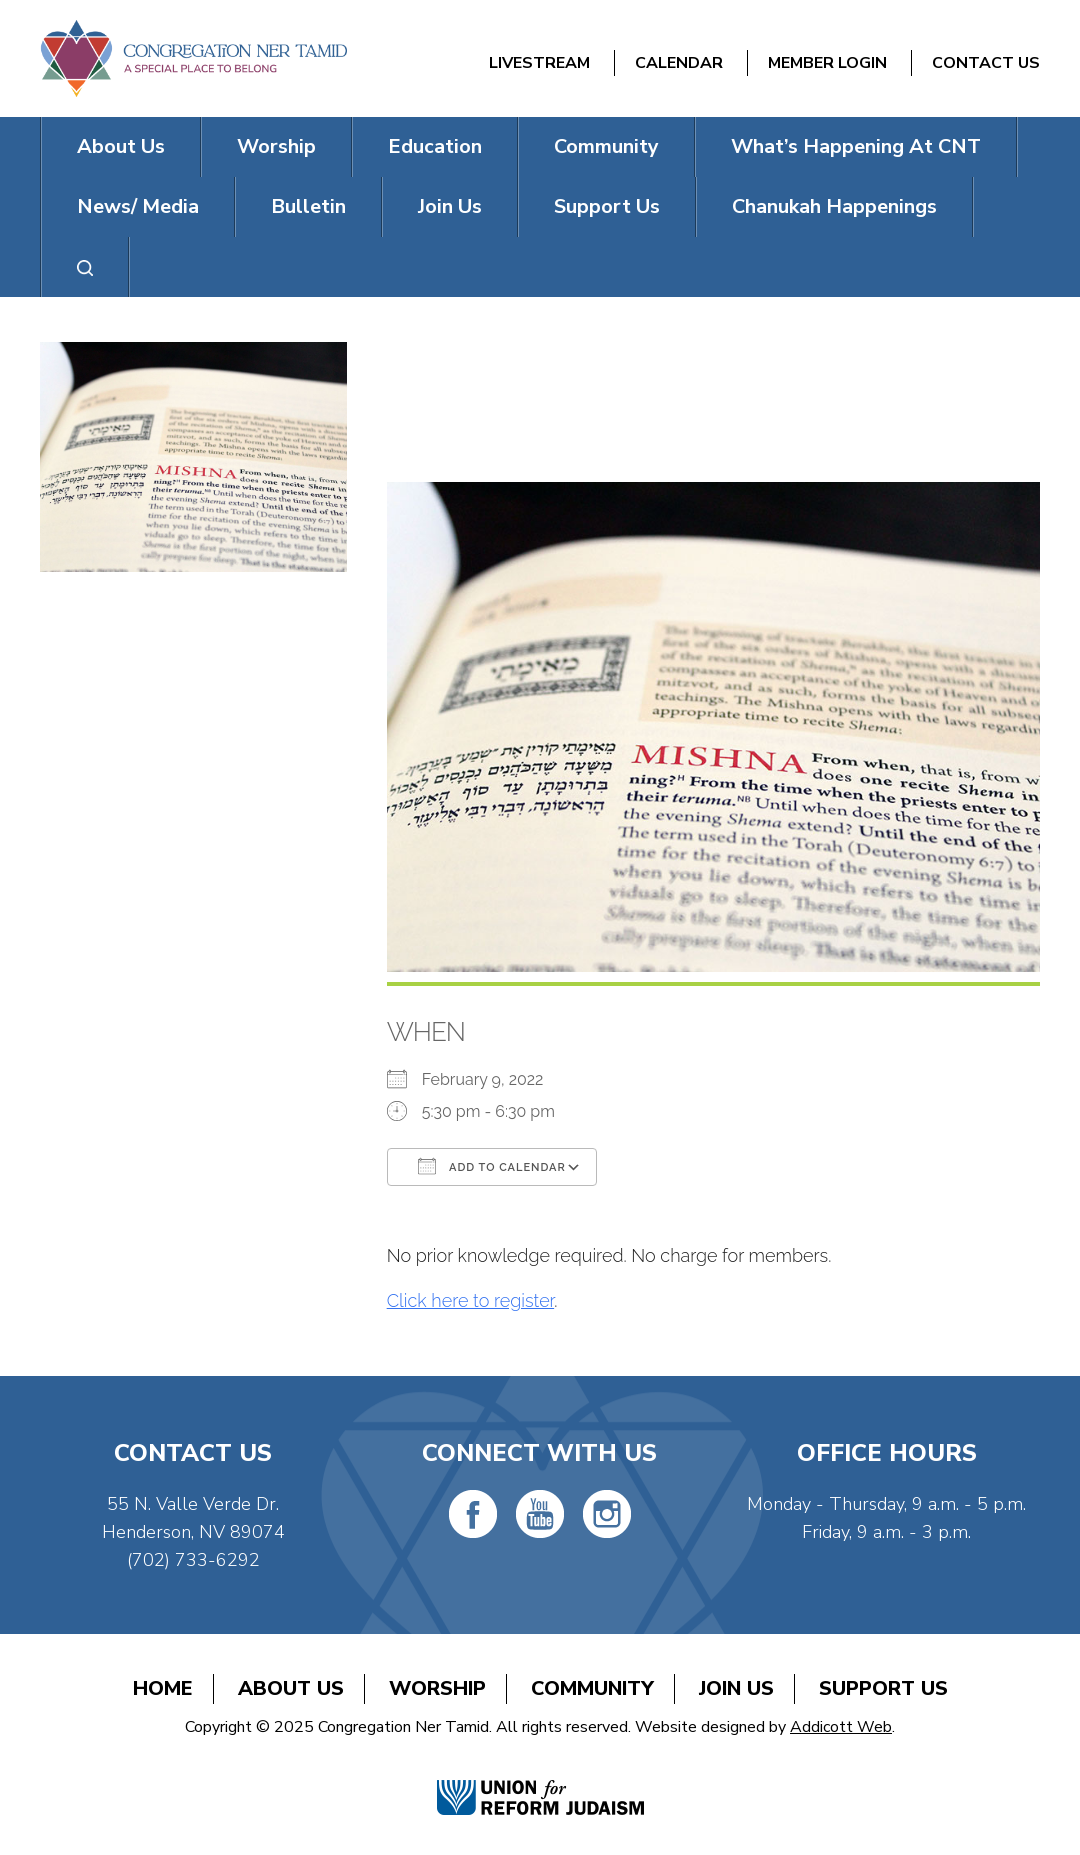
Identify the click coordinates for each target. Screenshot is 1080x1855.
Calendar (679, 63)
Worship (276, 146)
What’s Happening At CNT (856, 146)
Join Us (450, 206)
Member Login (827, 63)
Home (163, 1688)
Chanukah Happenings (834, 206)
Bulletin (308, 206)
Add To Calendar (492, 1166)
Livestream (539, 63)
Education (435, 146)
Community (606, 146)
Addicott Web (841, 1727)
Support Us (607, 206)
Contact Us (986, 63)
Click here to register (471, 1300)
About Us (121, 146)
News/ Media (138, 206)
